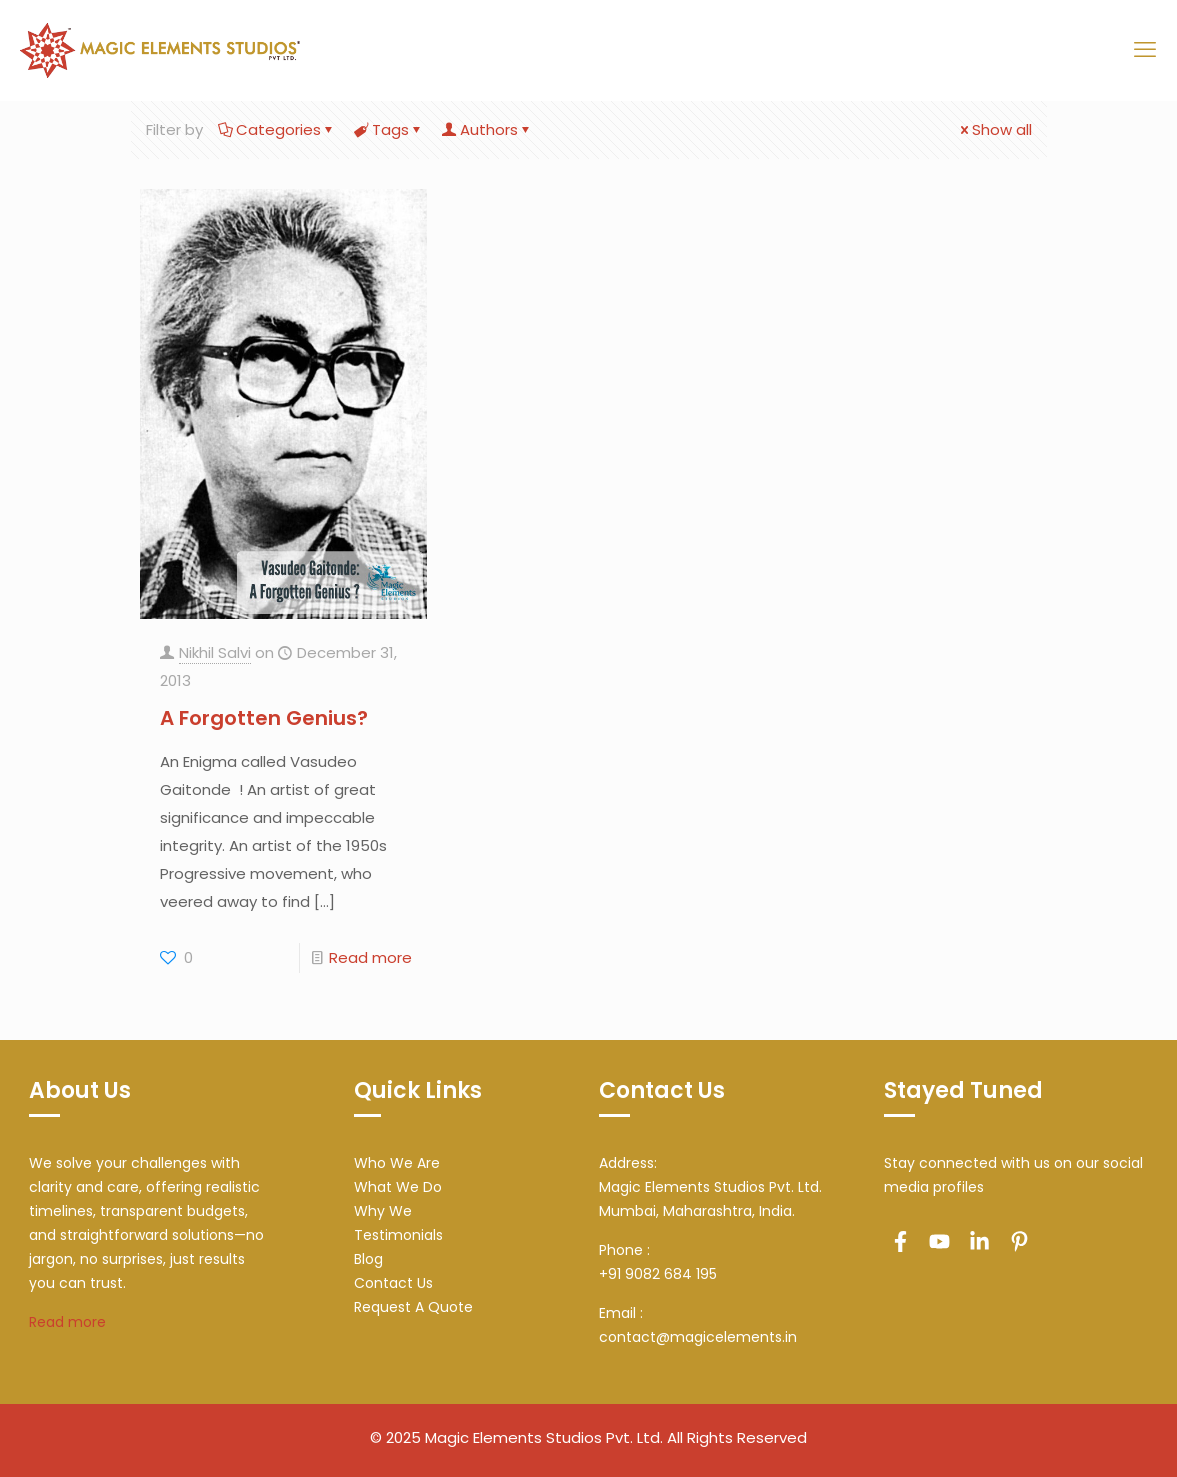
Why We (383, 1211)
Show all (994, 129)
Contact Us (393, 1283)
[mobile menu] (1145, 50)
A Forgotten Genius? (264, 718)
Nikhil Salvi (215, 652)
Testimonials (398, 1235)
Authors (487, 129)
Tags (389, 129)
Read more (370, 957)
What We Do (398, 1187)
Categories (277, 129)
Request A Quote (413, 1307)
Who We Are (397, 1163)
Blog (368, 1259)
